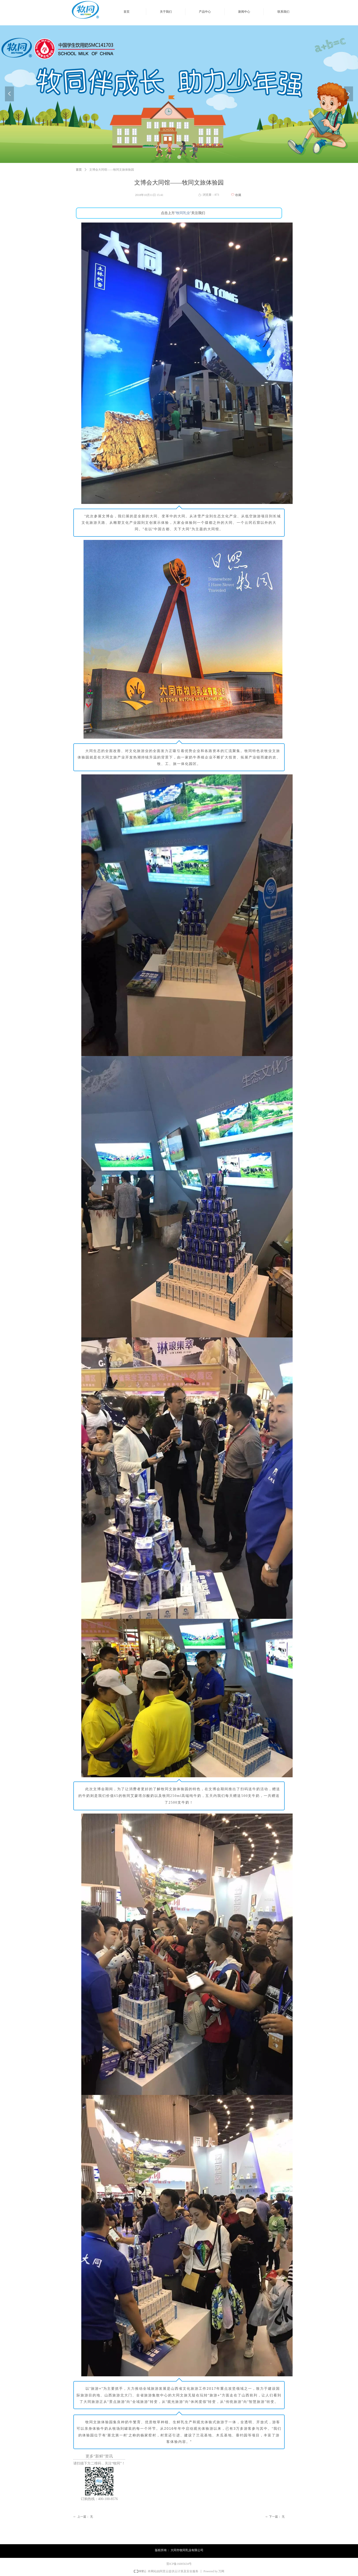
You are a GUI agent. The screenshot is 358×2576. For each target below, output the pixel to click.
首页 (79, 169)
